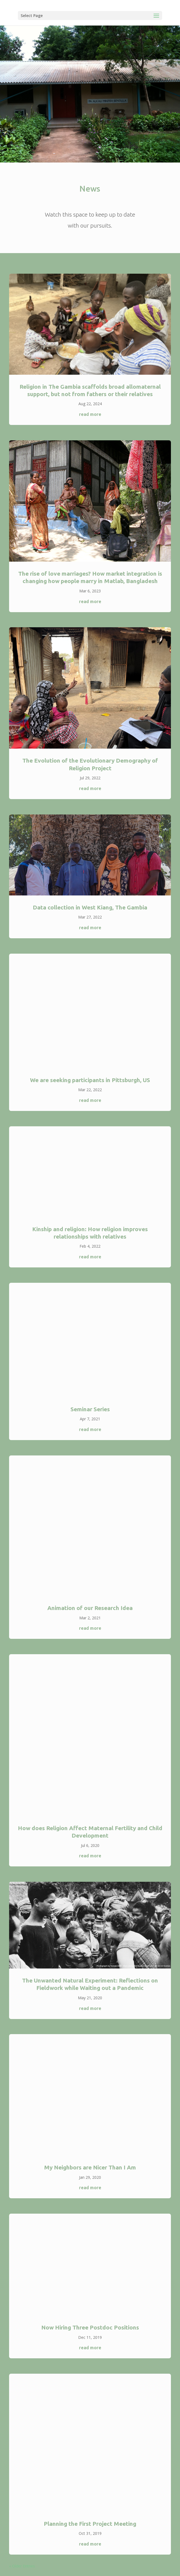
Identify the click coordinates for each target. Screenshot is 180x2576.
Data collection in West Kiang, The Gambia (90, 907)
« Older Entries (22, 2566)
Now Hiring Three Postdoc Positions (90, 2327)
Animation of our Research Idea (90, 1608)
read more (90, 414)
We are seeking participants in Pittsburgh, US (90, 1080)
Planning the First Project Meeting (90, 2523)
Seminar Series (90, 1409)
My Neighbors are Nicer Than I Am (90, 2167)
